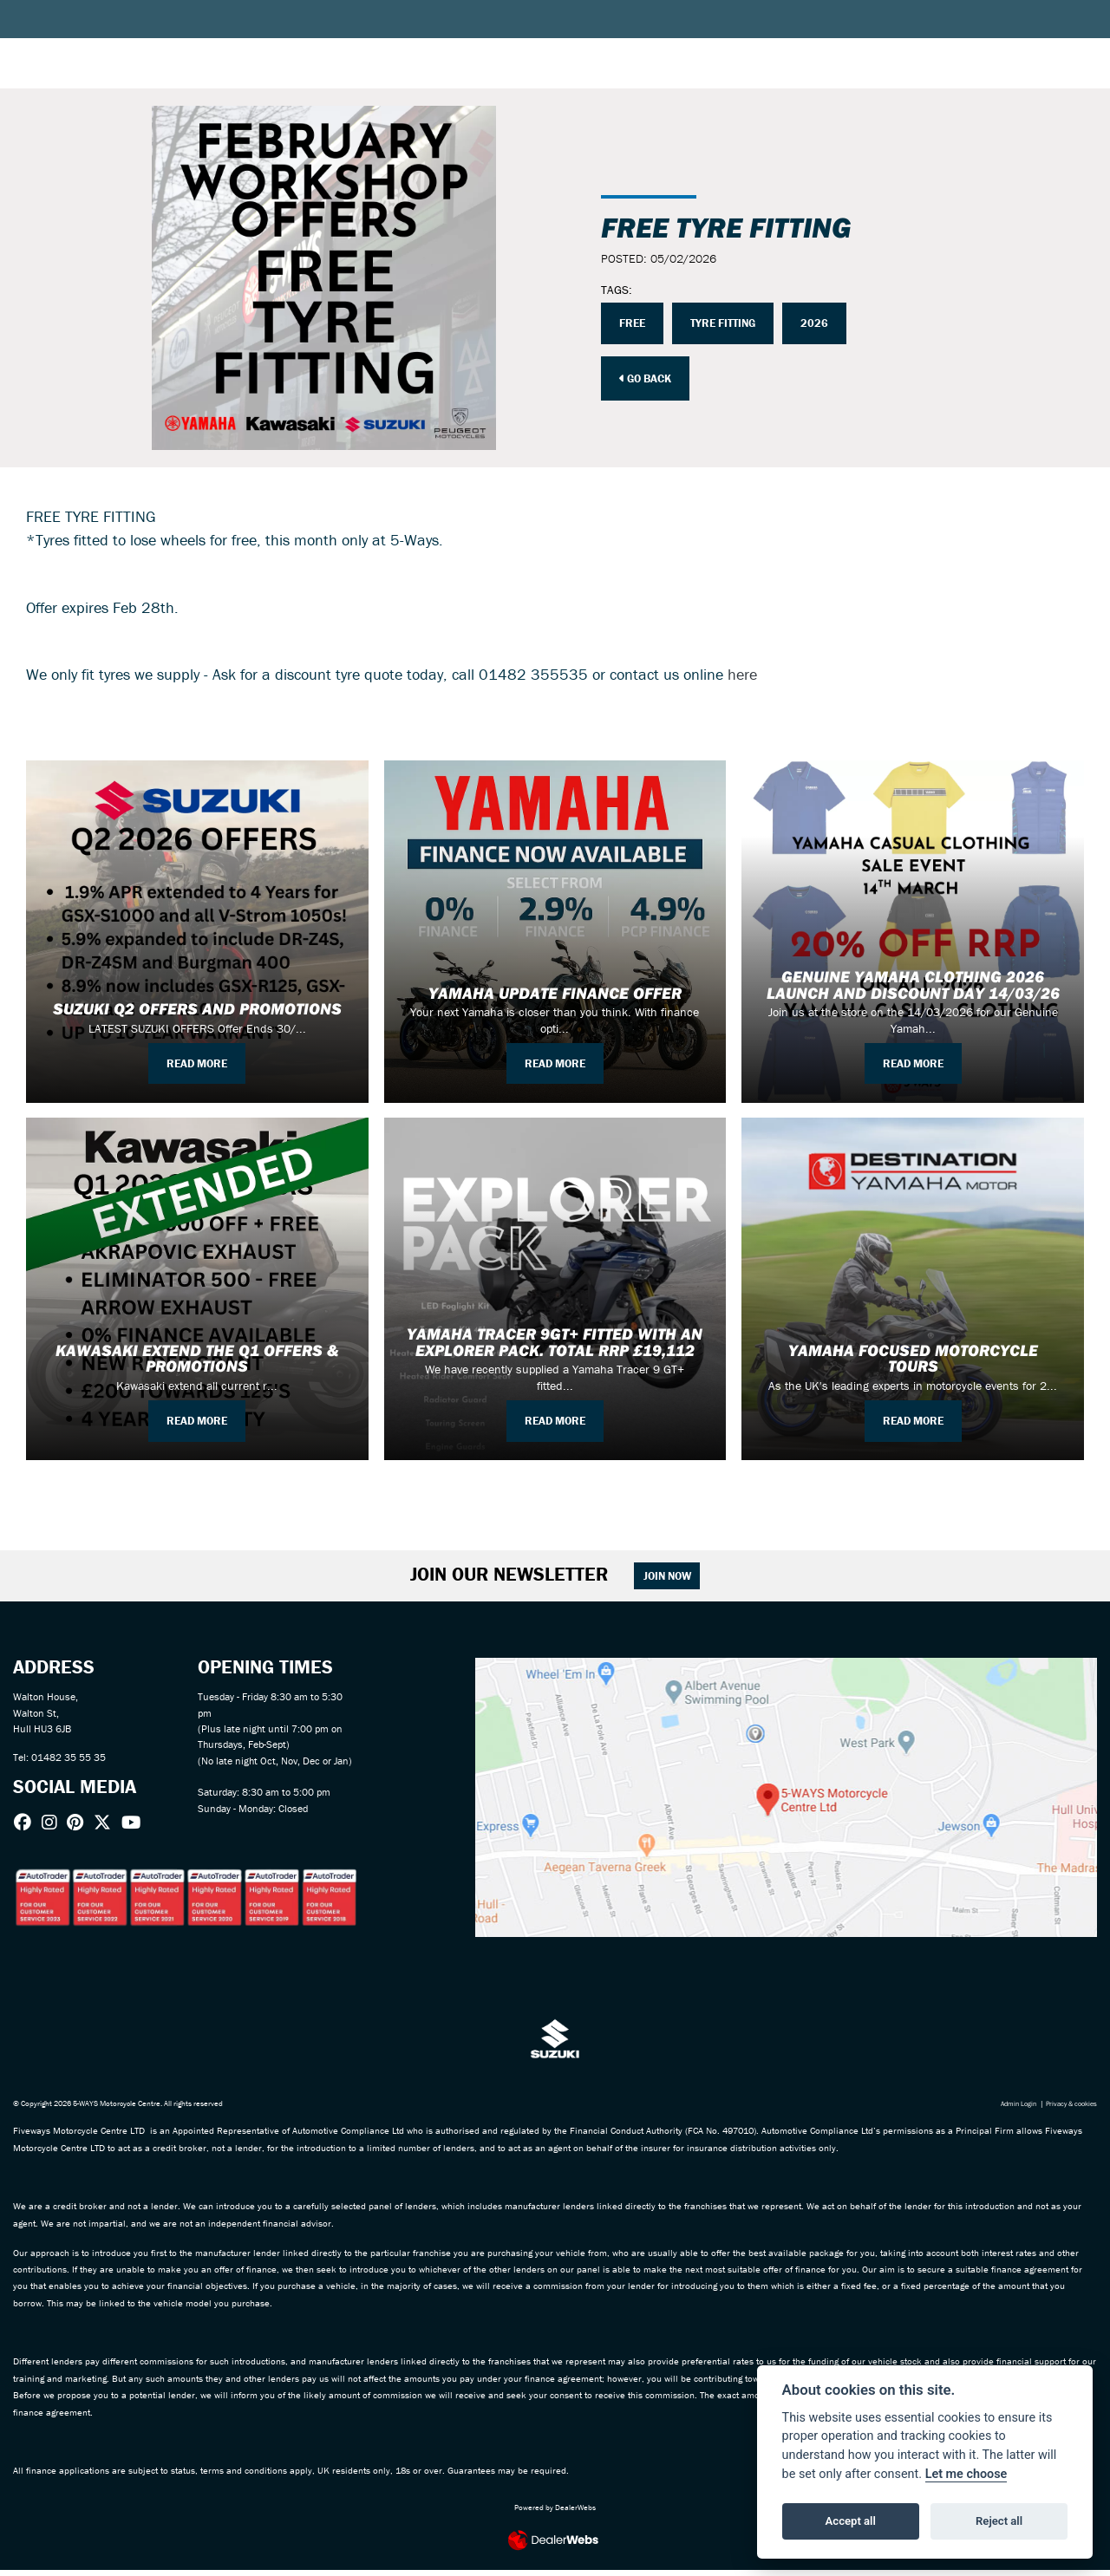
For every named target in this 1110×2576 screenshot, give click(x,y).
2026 (824, 322)
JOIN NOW (676, 1578)
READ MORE (197, 1062)
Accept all (851, 2520)
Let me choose (966, 2474)
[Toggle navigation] (29, 48)
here (742, 674)
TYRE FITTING (729, 322)
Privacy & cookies (1068, 2110)
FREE (633, 322)
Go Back (649, 379)
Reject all (999, 2520)
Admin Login (1009, 2110)
